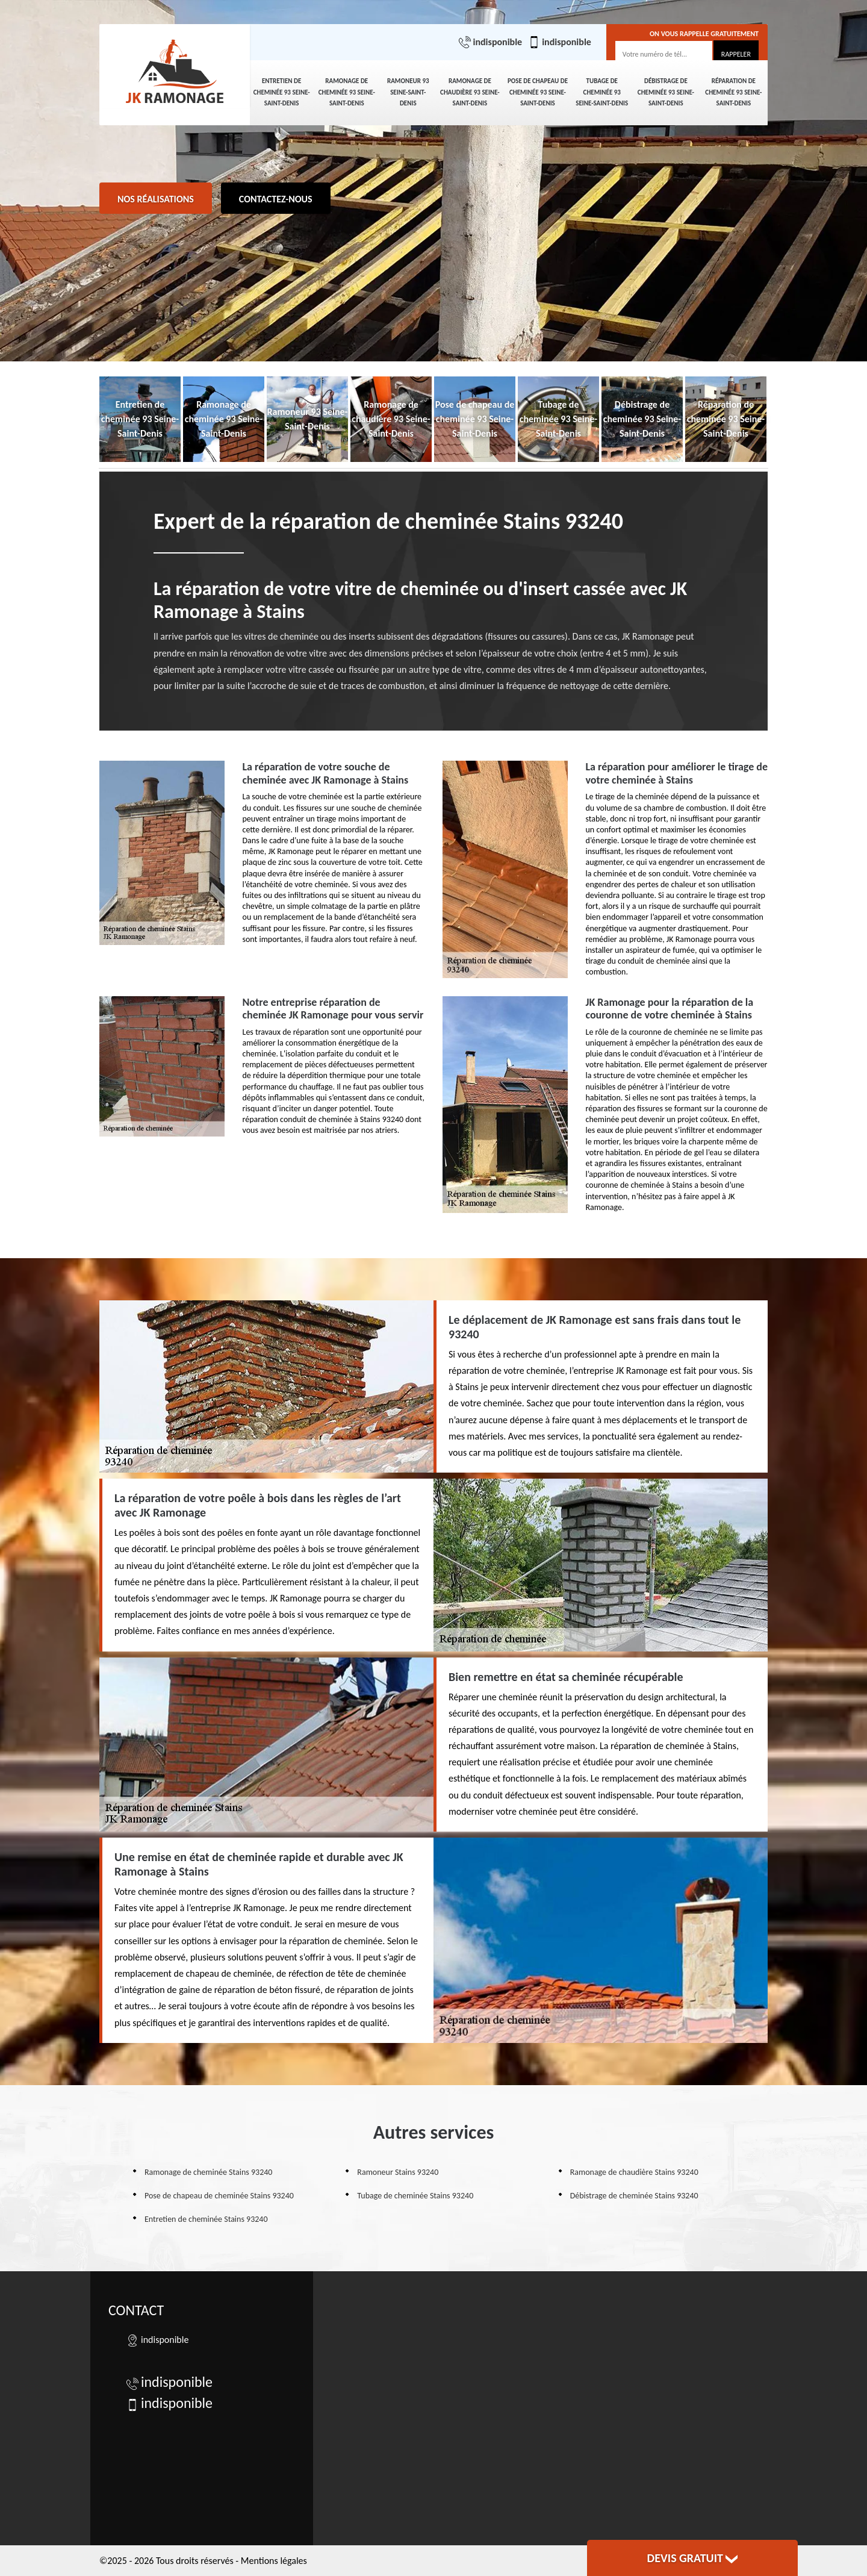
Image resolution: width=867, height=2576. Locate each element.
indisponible (490, 42)
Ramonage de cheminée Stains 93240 (208, 2172)
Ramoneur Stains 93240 (397, 2172)
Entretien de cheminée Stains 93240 (206, 2219)
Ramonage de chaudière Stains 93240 (634, 2172)
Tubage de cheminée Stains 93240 (415, 2196)
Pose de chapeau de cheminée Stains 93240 (219, 2196)
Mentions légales (274, 2560)
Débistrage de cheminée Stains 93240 (634, 2196)
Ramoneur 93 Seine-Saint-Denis (408, 92)
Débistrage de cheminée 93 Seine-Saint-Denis (666, 92)
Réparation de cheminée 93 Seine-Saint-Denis (733, 92)
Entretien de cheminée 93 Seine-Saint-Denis (281, 92)
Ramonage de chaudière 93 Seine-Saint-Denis (470, 92)
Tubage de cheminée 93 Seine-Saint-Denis (602, 92)
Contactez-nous (275, 199)
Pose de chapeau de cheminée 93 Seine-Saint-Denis (538, 92)
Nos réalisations (155, 199)
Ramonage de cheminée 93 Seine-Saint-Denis (347, 92)
